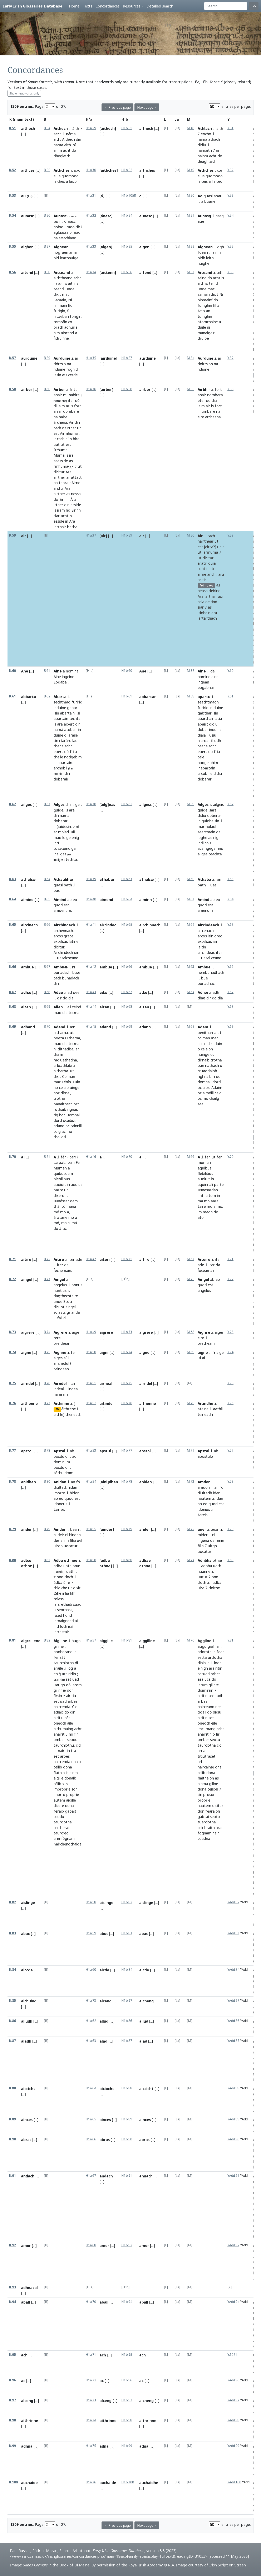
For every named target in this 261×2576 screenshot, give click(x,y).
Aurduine (62, 358)
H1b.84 (126, 1969)
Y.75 (230, 1383)
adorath (205, 1651)
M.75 (190, 1279)
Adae (58, 992)
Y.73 (230, 1332)
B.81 (47, 1560)
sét (62, 1657)
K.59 (12, 535)
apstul (105, 1450)
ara (214, 612)
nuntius (60, 1290)
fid (70, 305)
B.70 (47, 1026)
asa (200, 1679)
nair (215, 1832)
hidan (72, 1487)
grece (68, 935)
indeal (59, 1388)
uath (67, 1565)
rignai (72, 1109)
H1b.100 (127, 2482)
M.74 (190, 1560)
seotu (215, 1739)
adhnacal (29, 2287)
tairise (59, 1509)
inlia (65, 1593)
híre (76, 438)
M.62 (190, 924)
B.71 (47, 1156)
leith (210, 257)
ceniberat (62, 1827)
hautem (204, 1498)
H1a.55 (91, 1529)
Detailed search (160, 6)
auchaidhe (148, 2482)
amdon (204, 1487)
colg (57, 1131)
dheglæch (62, 155)
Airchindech (64, 924)
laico (73, 181)
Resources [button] (131, 6)
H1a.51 (91, 1383)
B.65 (47, 899)
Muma (59, 455)
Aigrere (60, 1332)
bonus (77, 1284)
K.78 (12, 1481)
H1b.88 (126, 2088)
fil (68, 310)
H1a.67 (91, 2175)
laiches (59, 181)
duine (58, 735)
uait (220, 546)
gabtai (203, 1816)
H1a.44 (91, 1006)
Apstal (59, 1450)
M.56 (190, 535)
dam (74, 1200)
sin (56, 740)
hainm (203, 155)
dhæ (201, 997)
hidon (74, 1492)
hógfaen (61, 252)
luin (219, 1043)
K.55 (12, 246)
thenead (72, 1414)
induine (60, 707)
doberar (61, 820)
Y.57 (230, 358)
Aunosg (204, 215)
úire (66, 1582)
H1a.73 (91, 2000)
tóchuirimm (63, 1472)
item (71, 1162)
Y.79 (230, 1529)
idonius (204, 1509)
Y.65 (230, 924)
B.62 (47, 696)
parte (58, 1189)
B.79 (47, 1529)
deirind (215, 590)
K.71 (12, 1259)
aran (219, 1827)
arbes (72, 1701)
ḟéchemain (62, 1270)
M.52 (190, 246)
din (78, 139)
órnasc (69, 221)
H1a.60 (91, 1969)
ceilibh (212, 1789)
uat (57, 444)
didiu (202, 144)
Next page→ (147, 107)
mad (57, 837)
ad (70, 992)
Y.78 (230, 1481)
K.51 (12, 128)
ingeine (68, 676)
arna (201, 1750)
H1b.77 (126, 1450)
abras (26, 2139)
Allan (58, 1006)
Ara (69, 471)
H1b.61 (126, 696)
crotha (59, 1098)
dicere (59, 1805)
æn (72, 1026)
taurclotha (63, 1821)
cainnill (76, 1125)
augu (202, 1646)
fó (78, 1481)
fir (76, 1734)
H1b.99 (126, 2446)
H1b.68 (126, 1006)
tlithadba (65, 1048)
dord (58, 1120)
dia (214, 400)
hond (67, 1615)
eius (57, 175)
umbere (208, 411)
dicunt (59, 1306)
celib (201, 1772)
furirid (77, 702)
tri (214, 568)
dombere (71, 411)
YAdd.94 (233, 2302)
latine (73, 941)
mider (203, 1534)
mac (76, 232)
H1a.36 (91, 389)
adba (58, 1565)
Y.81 (230, 1640)
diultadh (205, 1492)
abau (218, 195)
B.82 (47, 1640)
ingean (203, 682)
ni (217, 150)
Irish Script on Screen (227, 2564)
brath (58, 327)
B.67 (47, 966)
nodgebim (73, 756)
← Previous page (117, 107)
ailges (26, 804)
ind (220, 848)
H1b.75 (126, 1383)
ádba (58, 1582)
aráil (72, 810)
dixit (57, 294)
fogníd (72, 369)
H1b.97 (126, 2000)
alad (103, 2041)
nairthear (205, 541)
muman (204, 1162)
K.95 (12, 2354)
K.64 (12, 899)
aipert (69, 724)
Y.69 (230, 1026)
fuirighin (205, 305)
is (65, 283)
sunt (201, 568)
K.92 (12, 2245)
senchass (64, 1609)
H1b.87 (126, 2041)
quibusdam (63, 1173)
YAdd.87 (233, 2041)
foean (203, 252)
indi (201, 842)
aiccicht (28, 2088)
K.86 (12, 2021)
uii (73, 831)
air (208, 405)
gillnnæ (60, 1690)
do (74, 150)
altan (26, 1006)
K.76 (12, 1403)
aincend (67, 332)
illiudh (216, 740)
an (208, 310)
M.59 (190, 804)
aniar (58, 411)
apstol (27, 1450)
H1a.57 (91, 1640)
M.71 (190, 1450)
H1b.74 (126, 1352)
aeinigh (214, 837)
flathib (59, 1772)
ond (60, 1576)
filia (73, 1540)
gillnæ (59, 1646)
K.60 (12, 671)
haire (63, 416)
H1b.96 (126, 2380)
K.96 (12, 2380)
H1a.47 (91, 1259)
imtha (203, 1195)
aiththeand (63, 277)
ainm (58, 150)
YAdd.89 (233, 2119)
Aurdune (205, 358)
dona (67, 1767)
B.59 (47, 358)
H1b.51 (126, 128)
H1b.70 (126, 1156)
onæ (76, 1565)
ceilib (58, 1767)
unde (70, 288)
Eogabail (61, 682)
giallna (213, 1646)
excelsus (61, 941)
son (75, 1789)
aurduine (29, 358)
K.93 (12, 2287)
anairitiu (61, 1734)
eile (214, 1723)
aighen (27, 246)
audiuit (60, 1184)
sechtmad (62, 702)
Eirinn (64, 499)
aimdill (208, 1092)
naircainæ (206, 1767)
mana (71, 1206)
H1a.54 (91, 1481)
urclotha (215, 1657)
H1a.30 (91, 170)
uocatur (70, 1545)
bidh (201, 257)
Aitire (59, 1259)
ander (26, 1529)
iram (61, 510)
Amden (204, 1481)
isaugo (59, 1684)
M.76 (190, 1640)
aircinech (29, 924)
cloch (68, 1576)
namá (58, 729)
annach (146, 2175)
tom (212, 1195)
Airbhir (204, 389)
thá (56, 1206)
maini (65, 1222)
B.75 (47, 1352)
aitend (27, 272)
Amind (203, 899)
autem (59, 1800)
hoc (57, 1092)
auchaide (29, 2482)
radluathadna (65, 1059)
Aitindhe (205, 1403)
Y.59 (230, 535)
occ (76, 1103)
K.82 (12, 1902)
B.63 (47, 804)
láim (61, 405)
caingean (61, 1368)
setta (202, 1657)
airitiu (71, 1695)
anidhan (28, 1481)
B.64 (47, 879)
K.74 (12, 1352)
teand (59, 288)
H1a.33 (91, 246)
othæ (217, 1560)
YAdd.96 (233, 2380)
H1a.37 (91, 535)
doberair (61, 779)
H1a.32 (91, 215)
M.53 (190, 272)
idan (216, 1492)
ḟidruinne (61, 338)
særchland (67, 237)
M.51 (190, 215)
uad (75, 1679)
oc (67, 1125)
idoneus (60, 1503)
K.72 (12, 1279)
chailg (214, 1098)
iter (71, 400)
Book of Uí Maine (74, 2564)
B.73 (47, 1279)
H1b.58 (126, 389)
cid (78, 1745)
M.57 (190, 671)
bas (57, 890)
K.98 (12, 2420)
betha (72, 526)
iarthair (60, 526)
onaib (76, 1761)
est (56, 433)
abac (25, 1933)
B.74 (47, 1332)
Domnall (73, 1114)
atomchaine (208, 321)
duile (202, 327)
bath (68, 884)
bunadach (62, 972)
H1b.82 (126, 1902)
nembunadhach (211, 972)
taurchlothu (64, 1745)
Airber (59, 389)
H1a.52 (91, 1403)
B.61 (47, 671)
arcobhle (205, 773)
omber (203, 1739)
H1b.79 (126, 1529)
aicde (104, 1969)
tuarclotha (207, 1821)
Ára (67, 488)
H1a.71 (91, 2354)
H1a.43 (91, 992)
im (200, 1211)
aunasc (27, 215)
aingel (26, 1279)
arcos (58, 935)
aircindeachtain (210, 952)
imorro (59, 1492)
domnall (204, 1081)
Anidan (60, 1481)
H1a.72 (91, 2380)
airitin (202, 1695)
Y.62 (230, 804)
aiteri (104, 1259)
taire (202, 1206)
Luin (76, 1081)
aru (221, 574)
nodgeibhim (208, 762)
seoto (215, 1816)
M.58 (190, 696)
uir (77, 1571)
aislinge (28, 1902)
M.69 (190, 1352)
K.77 (12, 1450)
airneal (105, 1383)
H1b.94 (126, 2302)
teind (213, 283)
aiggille (106, 1640)
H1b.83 (126, 1933)
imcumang (207, 1728)
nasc (74, 216)
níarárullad (68, 740)
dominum (62, 1461)
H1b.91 (126, 2175)
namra (59, 1394)
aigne (26, 1352)
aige (75, 1332)
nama (202, 139)
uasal (205, 957)
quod (58, 904)
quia (212, 563)
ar (76, 358)
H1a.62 (91, 2021)
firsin (58, 1695)
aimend (106, 899)
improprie (62, 1789)
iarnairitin (62, 1750)
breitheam (63, 1343)
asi (71, 460)
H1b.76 (126, 1403)
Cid (75, 1706)
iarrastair (61, 1631)
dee (76, 992)
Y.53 (230, 195)
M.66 (190, 1156)
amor (26, 2245)
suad (77, 1604)
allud (103, 2021)
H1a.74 (91, 2420)
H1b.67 (126, 992)
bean (74, 1529)
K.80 (12, 1560)
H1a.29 (91, 128)
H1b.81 (126, 1640)
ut (79, 427)
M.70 (190, 1403)
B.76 (47, 1383)
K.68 (12, 1006)
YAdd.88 (233, 2088)
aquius (76, 1184)
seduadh (215, 1695)
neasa (203, 590)
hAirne (74, 482)
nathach (212, 1065)
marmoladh (207, 826)
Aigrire (204, 1332)
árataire (60, 1217)
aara (214, 1200)
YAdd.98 (233, 2420)
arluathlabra (64, 1065)
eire (201, 416)
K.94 (12, 2302)
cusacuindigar (65, 848)
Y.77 (230, 1450)
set (211, 1717)
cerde (73, 374)
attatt (76, 477)
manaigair (206, 332)
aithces (27, 170)
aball (25, 2302)
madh (208, 1211)
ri (214, 1076)
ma (200, 1200)
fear (220, 1651)
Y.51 (230, 128)
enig (75, 837)
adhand (28, 1026)
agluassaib (63, 232)
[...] (23, 133)
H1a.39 (91, 879)
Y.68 (230, 1006)
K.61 (12, 696)
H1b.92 (126, 2245)
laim (201, 405)
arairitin (215, 1668)
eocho (206, 133)
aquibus (204, 1168)
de (212, 671)
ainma (203, 1783)
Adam (203, 1026)
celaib (64, 1087)
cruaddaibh (207, 1070)
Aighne (60, 1352)
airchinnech (150, 924)
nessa (76, 493)
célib (57, 1783)
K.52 (12, 170)
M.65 (190, 1026)
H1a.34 (91, 272)
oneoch (60, 1723)
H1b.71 (126, 1259)
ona (218, 1767)
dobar (203, 729)
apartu (204, 696)
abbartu (28, 696)
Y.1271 (232, 2354)
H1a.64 (91, 2088)
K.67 (12, 992)
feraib (59, 1811)
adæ (103, 992)
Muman (60, 1168)
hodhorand (63, 1651)
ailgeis (218, 804)
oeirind (211, 601)
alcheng (146, 2000)
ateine (203, 1408)
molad (63, 831)
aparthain (206, 718)
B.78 (47, 1450)
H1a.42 (91, 966)
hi (55, 1048)
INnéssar (61, 1200)
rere (57, 1337)
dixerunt (61, 1195)
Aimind (60, 899)
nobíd (58, 226)
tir (204, 579)
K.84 (12, 1969)
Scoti (67, 1301)
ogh (220, 246)
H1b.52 (126, 170)
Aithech (61, 128)
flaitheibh (206, 1778)
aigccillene (30, 1640)
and (57, 488)
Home (74, 6)
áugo (76, 1640)
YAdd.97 (233, 2000)
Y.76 (230, 1403)
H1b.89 (126, 2119)
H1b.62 (126, 804)
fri (72, 751)
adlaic (58, 1712)
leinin (202, 1043)
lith (72, 1593)
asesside (61, 460)
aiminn (145, 899)
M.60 (190, 879)
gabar (72, 707)
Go (254, 6)
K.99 (12, 2446)
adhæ (26, 992)
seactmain (206, 831)
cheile (58, 756)
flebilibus (205, 1173)
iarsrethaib (63, 1604)
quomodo (70, 175)
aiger (219, 1332)
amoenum (62, 910)
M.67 (190, 1259)
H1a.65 (91, 2119)
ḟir (218, 1734)
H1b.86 (126, 2021)
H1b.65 (126, 924)
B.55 (47, 170)
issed (58, 1615)
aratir (202, 563)
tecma (74, 1012)
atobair (70, 729)
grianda (73, 1312)
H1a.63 (91, 2041)
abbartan (148, 696)
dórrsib (60, 363)
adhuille (71, 327)
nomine (72, 671)
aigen (144, 246)
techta (74, 718)
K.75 (12, 1383)
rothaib (60, 1109)
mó (56, 1211)
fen (208, 1156)
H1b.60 (126, 671)
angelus (60, 1284)
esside (75, 504)
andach (27, 2175)
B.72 (47, 1259)
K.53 (12, 195)
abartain (67, 713)
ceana (203, 745)
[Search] (225, 6)
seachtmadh (208, 702)
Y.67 (230, 992)
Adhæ (203, 992)
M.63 (190, 966)
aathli (218, 1408)
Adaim (216, 1087)
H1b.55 (126, 246)
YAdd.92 (233, 2245)
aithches (147, 170)
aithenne (29, 1403)
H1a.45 (91, 1026)
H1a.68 (91, 2245)
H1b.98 (126, 2420)
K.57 (12, 358)
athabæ (28, 879)
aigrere (28, 1332)
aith (57, 139)
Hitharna (72, 1037)
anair (58, 394)
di (55, 405)
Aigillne (60, 1640)
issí (70, 1626)
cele (201, 756)
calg (218, 1092)
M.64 (190, 992)
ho (68, 510)
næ (218, 1706)
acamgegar (207, 848)
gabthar (205, 713)
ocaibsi (69, 1120)
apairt (203, 724)
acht (66, 150)
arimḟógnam (64, 1838)
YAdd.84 (233, 1969)
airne (202, 574)
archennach (63, 930)
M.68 (190, 1332)
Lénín (66, 1081)
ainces (27, 2119)
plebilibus (62, 1178)
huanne (204, 1571)
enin (220, 1540)
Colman (68, 1076)
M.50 (190, 195)
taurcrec (61, 1832)
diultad (60, 1487)
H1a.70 (91, 2302)
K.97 (12, 2400)
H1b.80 (126, 1560)
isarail (213, 810)
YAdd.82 (233, 1902)
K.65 (12, 924)
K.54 (12, 215)
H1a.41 (91, 924)
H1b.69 (126, 1026)
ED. (57, 1409)
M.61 (190, 899)
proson (209, 1794)
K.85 (12, 2000)
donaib (70, 1778)
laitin (202, 946)
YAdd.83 (233, 1933)
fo (221, 1487)
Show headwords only (24, 93)
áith (75, 128)
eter (201, 400)
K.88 (12, 2088)
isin (56, 713)
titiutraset (207, 1756)
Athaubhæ (63, 879)
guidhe (207, 820)
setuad (204, 1673)
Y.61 (230, 696)
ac (63, 1131)
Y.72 (230, 1279)
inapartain (206, 767)
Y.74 (230, 1352)
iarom (77, 1684)
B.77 (47, 1403)
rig (56, 1114)
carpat (59, 1162)
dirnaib (204, 1059)
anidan (145, 1481)
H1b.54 (126, 215)
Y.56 (230, 272)
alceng (105, 2000)
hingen (75, 1534)
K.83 (12, 1933)
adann (145, 1026)
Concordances (107, 6)
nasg (220, 215)
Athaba (204, 879)
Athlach (205, 128)
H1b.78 (126, 1481)
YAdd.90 (233, 2139)
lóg (70, 1668)
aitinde (106, 1403)
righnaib (205, 1076)
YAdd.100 (234, 2482)
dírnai (65, 1092)
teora (63, 482)
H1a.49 (91, 1332)
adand (59, 1125)
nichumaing (63, 1728)
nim (57, 332)
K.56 (12, 272)
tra (73, 1750)
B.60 (47, 389)
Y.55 (230, 246)
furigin (59, 310)
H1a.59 (91, 1933)
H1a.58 (91, 1902)
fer (219, 1156)
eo (75, 899)
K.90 (12, 2139)
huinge (203, 1054)
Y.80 (230, 1560)
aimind (27, 899)
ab (69, 899)
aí (65, 1357)
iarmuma (210, 552)
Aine (58, 671)
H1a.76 (91, 2482)
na (56, 237)
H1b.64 (126, 899)
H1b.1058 (128, 195)
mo (69, 1131)
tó (63, 1206)
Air (71, 422)
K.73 (12, 1332)
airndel (27, 1383)
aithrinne (29, 2420)
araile (73, 735)
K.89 (12, 2119)
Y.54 (230, 215)
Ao (200, 195)
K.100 (13, 2482)
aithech (28, 128)
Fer (78, 1162)
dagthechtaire (66, 1295)
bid (56, 257)
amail (73, 252)
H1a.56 (91, 1560)
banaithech (63, 1103)
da (218, 831)
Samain (60, 299)
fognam (204, 1832)
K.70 (12, 1156)
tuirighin (205, 316)
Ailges (59, 804)
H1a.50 (91, 1352)
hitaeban (61, 316)
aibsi (206, 1087)
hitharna (61, 1032)
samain (204, 294)
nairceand (206, 1706)
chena (59, 745)
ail (69, 1006)
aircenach (206, 930)
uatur (202, 1576)
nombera (215, 394)
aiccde (27, 1969)
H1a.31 (91, 195)
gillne (213, 1783)
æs (64, 374)
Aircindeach (208, 924)
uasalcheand (67, 957)
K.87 (12, 2041)
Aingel (59, 1279)
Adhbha (205, 1560)
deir (61, 1534)
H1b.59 (126, 535)
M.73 (190, 1481)
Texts (87, 6)
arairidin (69, 1673)
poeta (59, 1037)
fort (77, 405)
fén (64, 1156)
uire (201, 1587)
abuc (103, 1933)
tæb (201, 310)
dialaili (203, 735)
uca (208, 1679)
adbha (206, 1565)
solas (58, 1312)
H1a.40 (91, 899)
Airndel (60, 1383)
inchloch (60, 1626)
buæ (76, 972)
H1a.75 (91, 2446)
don (70, 1690)
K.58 (12, 389)
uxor (78, 170)
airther (59, 477)
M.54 (190, 358)
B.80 (47, 1481)
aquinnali (205, 1184)
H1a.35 (91, 358)
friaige (218, 1352)
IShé (57, 1593)
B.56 (47, 215)
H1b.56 (126, 272)
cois (208, 842)
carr (73, 1156)
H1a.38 (91, 804)
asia (201, 601)
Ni (70, 299)
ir (55, 438)
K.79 (12, 1529)
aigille (58, 1778)
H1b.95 (126, 2354)
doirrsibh (205, 363)
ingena (203, 1540)
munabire (71, 394)
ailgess (145, 804)
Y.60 (230, 671)
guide (202, 810)
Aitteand (62, 272)
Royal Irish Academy (145, 2564)
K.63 (12, 879)
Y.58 (230, 389)
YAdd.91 (233, 2175)
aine (214, 676)
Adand (59, 1026)
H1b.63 (126, 879)
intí (56, 842)
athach (214, 139)
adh (216, 992)
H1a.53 (91, 1450)
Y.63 (230, 879)
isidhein (204, 612)
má (74, 1222)
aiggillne (147, 1640)
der (56, 1540)
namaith (205, 150)
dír (59, 997)
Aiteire (204, 1259)
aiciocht (106, 2088)
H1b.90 (126, 2139)
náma (71, 133)
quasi (208, 195)
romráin (60, 321)
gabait (70, 1811)
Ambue (204, 966)
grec (218, 935)
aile (70, 1723)
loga (218, 1662)
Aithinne (61, 1403)
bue (204, 977)
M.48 (190, 128)
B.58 (47, 272)
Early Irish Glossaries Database (32, 6)
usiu (212, 735)
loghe (202, 837)
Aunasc (60, 215)
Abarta (60, 696)
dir (208, 997)
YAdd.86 (233, 2021)
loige (66, 837)
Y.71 (230, 1259)
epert (58, 751)
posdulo (61, 1456)
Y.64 (230, 899)
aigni (103, 1352)
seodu (72, 1739)
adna (104, 2446)
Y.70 (230, 1156)
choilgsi (60, 1136)
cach (57, 427)
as (68, 493)
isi (78, 713)
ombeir (60, 1739)
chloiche (60, 1587)
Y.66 (230, 966)
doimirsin (205, 1690)
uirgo (58, 1545)
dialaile (204, 1662)
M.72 (190, 1529)
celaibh (207, 1048)
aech (57, 133)
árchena (60, 422)
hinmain (60, 305)
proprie (72, 1794)
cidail (202, 1712)
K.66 (12, 966)
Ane (24, 671)
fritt (73, 389)
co (70, 321)
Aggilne (204, 1640)
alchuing (28, 2000)
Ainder (60, 1529)
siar (56, 515)
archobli (60, 767)
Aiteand (205, 272)
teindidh (205, 277)
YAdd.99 (233, 2446)
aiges (58, 1357)
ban (201, 1065)
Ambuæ (61, 966)
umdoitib (72, 226)
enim (64, 1540)
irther (58, 504)
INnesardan (208, 1189)
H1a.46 (91, 1156)
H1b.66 (126, 966)
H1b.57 (126, 358)
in (66, 521)
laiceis (203, 181)
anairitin (205, 1734)
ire (71, 455)
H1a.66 (91, 2139)
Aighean (61, 246)
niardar (204, 740)
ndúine (59, 369)
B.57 (47, 246)
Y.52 (230, 170)
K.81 (12, 1640)
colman (204, 1037)
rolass (59, 1598)
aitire (26, 1259)
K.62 (12, 804)
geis (78, 804)
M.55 (190, 389)
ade (201, 1264)
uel (79, 1540)
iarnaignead (64, 1620)
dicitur (59, 471)
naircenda (62, 1706)
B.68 (47, 992)
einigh (203, 1668)
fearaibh (212, 1811)
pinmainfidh (208, 299)
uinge (74, 1087)
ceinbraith (206, 1827)
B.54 (47, 128)
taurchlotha (64, 1662)
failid (61, 1317)
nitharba (61, 1070)
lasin (57, 374)
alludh (26, 2021)
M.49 (190, 170)
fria (217, 751)
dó (77, 400)
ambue (27, 966)
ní (74, 144)
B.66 (47, 924)
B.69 (47, 1006)
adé (79, 1259)
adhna (27, 2446)
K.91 (12, 2175)
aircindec (107, 924)
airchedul (61, 1363)
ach (24, 2354)
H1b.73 (126, 1332)
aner (202, 1529)
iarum (203, 1684)
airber (26, 389)
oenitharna (207, 1032)
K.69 (12, 1026)
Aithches (61, 170)
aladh (26, 2041)
